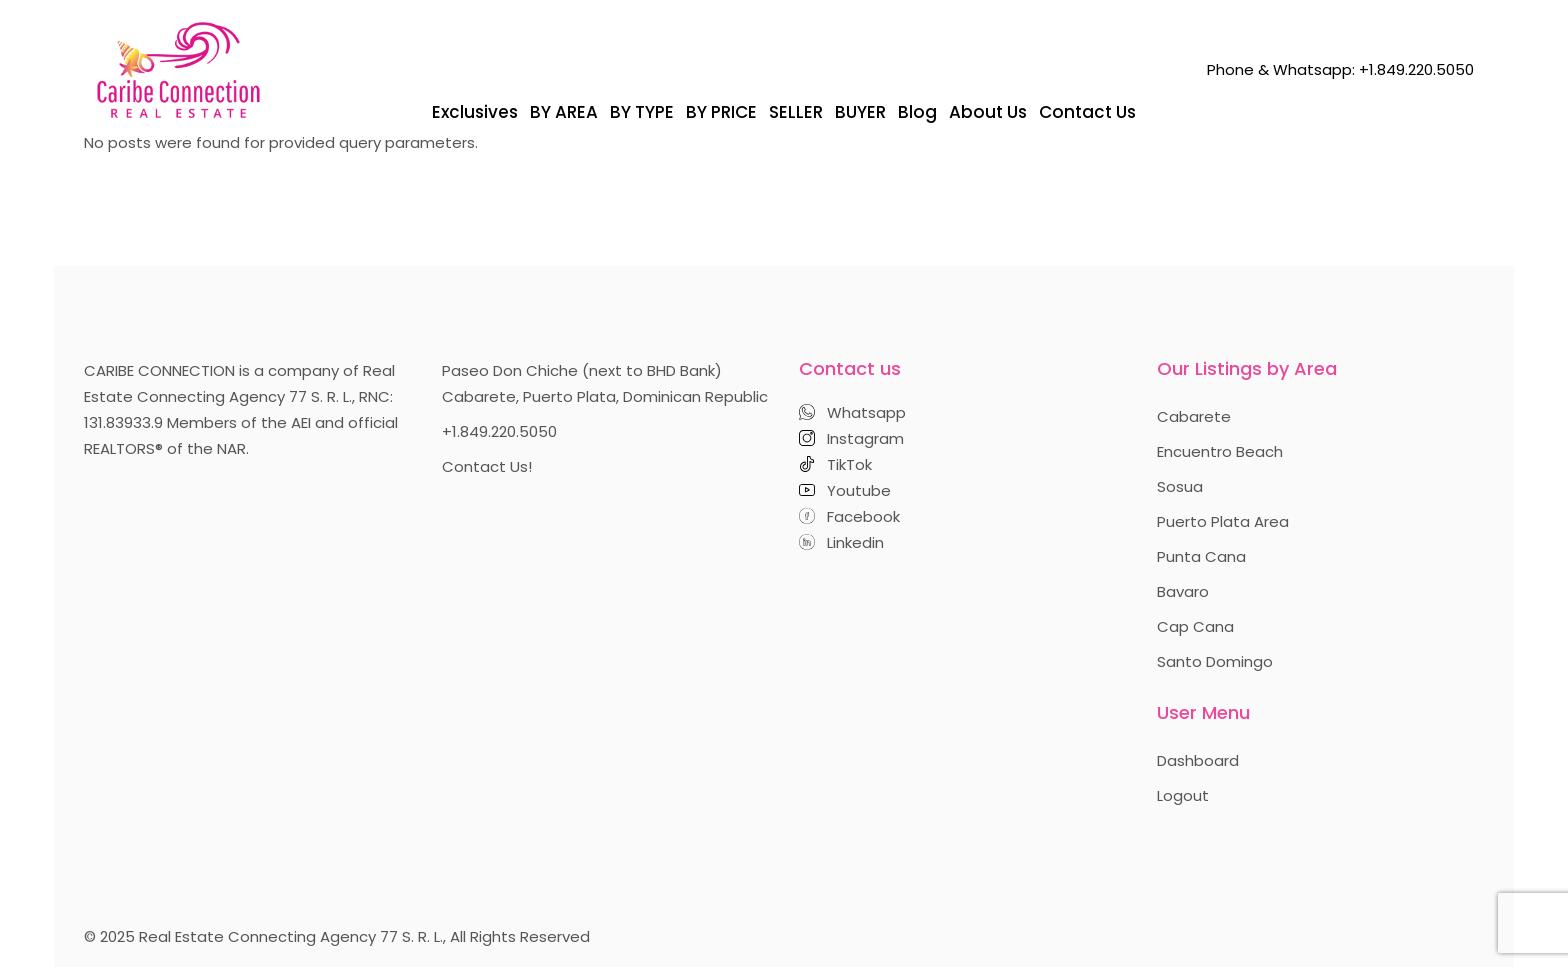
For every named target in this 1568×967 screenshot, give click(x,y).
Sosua (1180, 486)
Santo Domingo (1215, 661)
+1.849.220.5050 (499, 431)
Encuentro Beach (1220, 451)
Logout (1183, 795)
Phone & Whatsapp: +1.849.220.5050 (1340, 69)
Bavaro (1183, 591)
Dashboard (1198, 760)
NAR (231, 448)
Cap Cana (1195, 626)
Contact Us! (487, 466)
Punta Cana (1201, 556)
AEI (301, 422)
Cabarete (1194, 416)
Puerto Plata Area (1223, 521)
